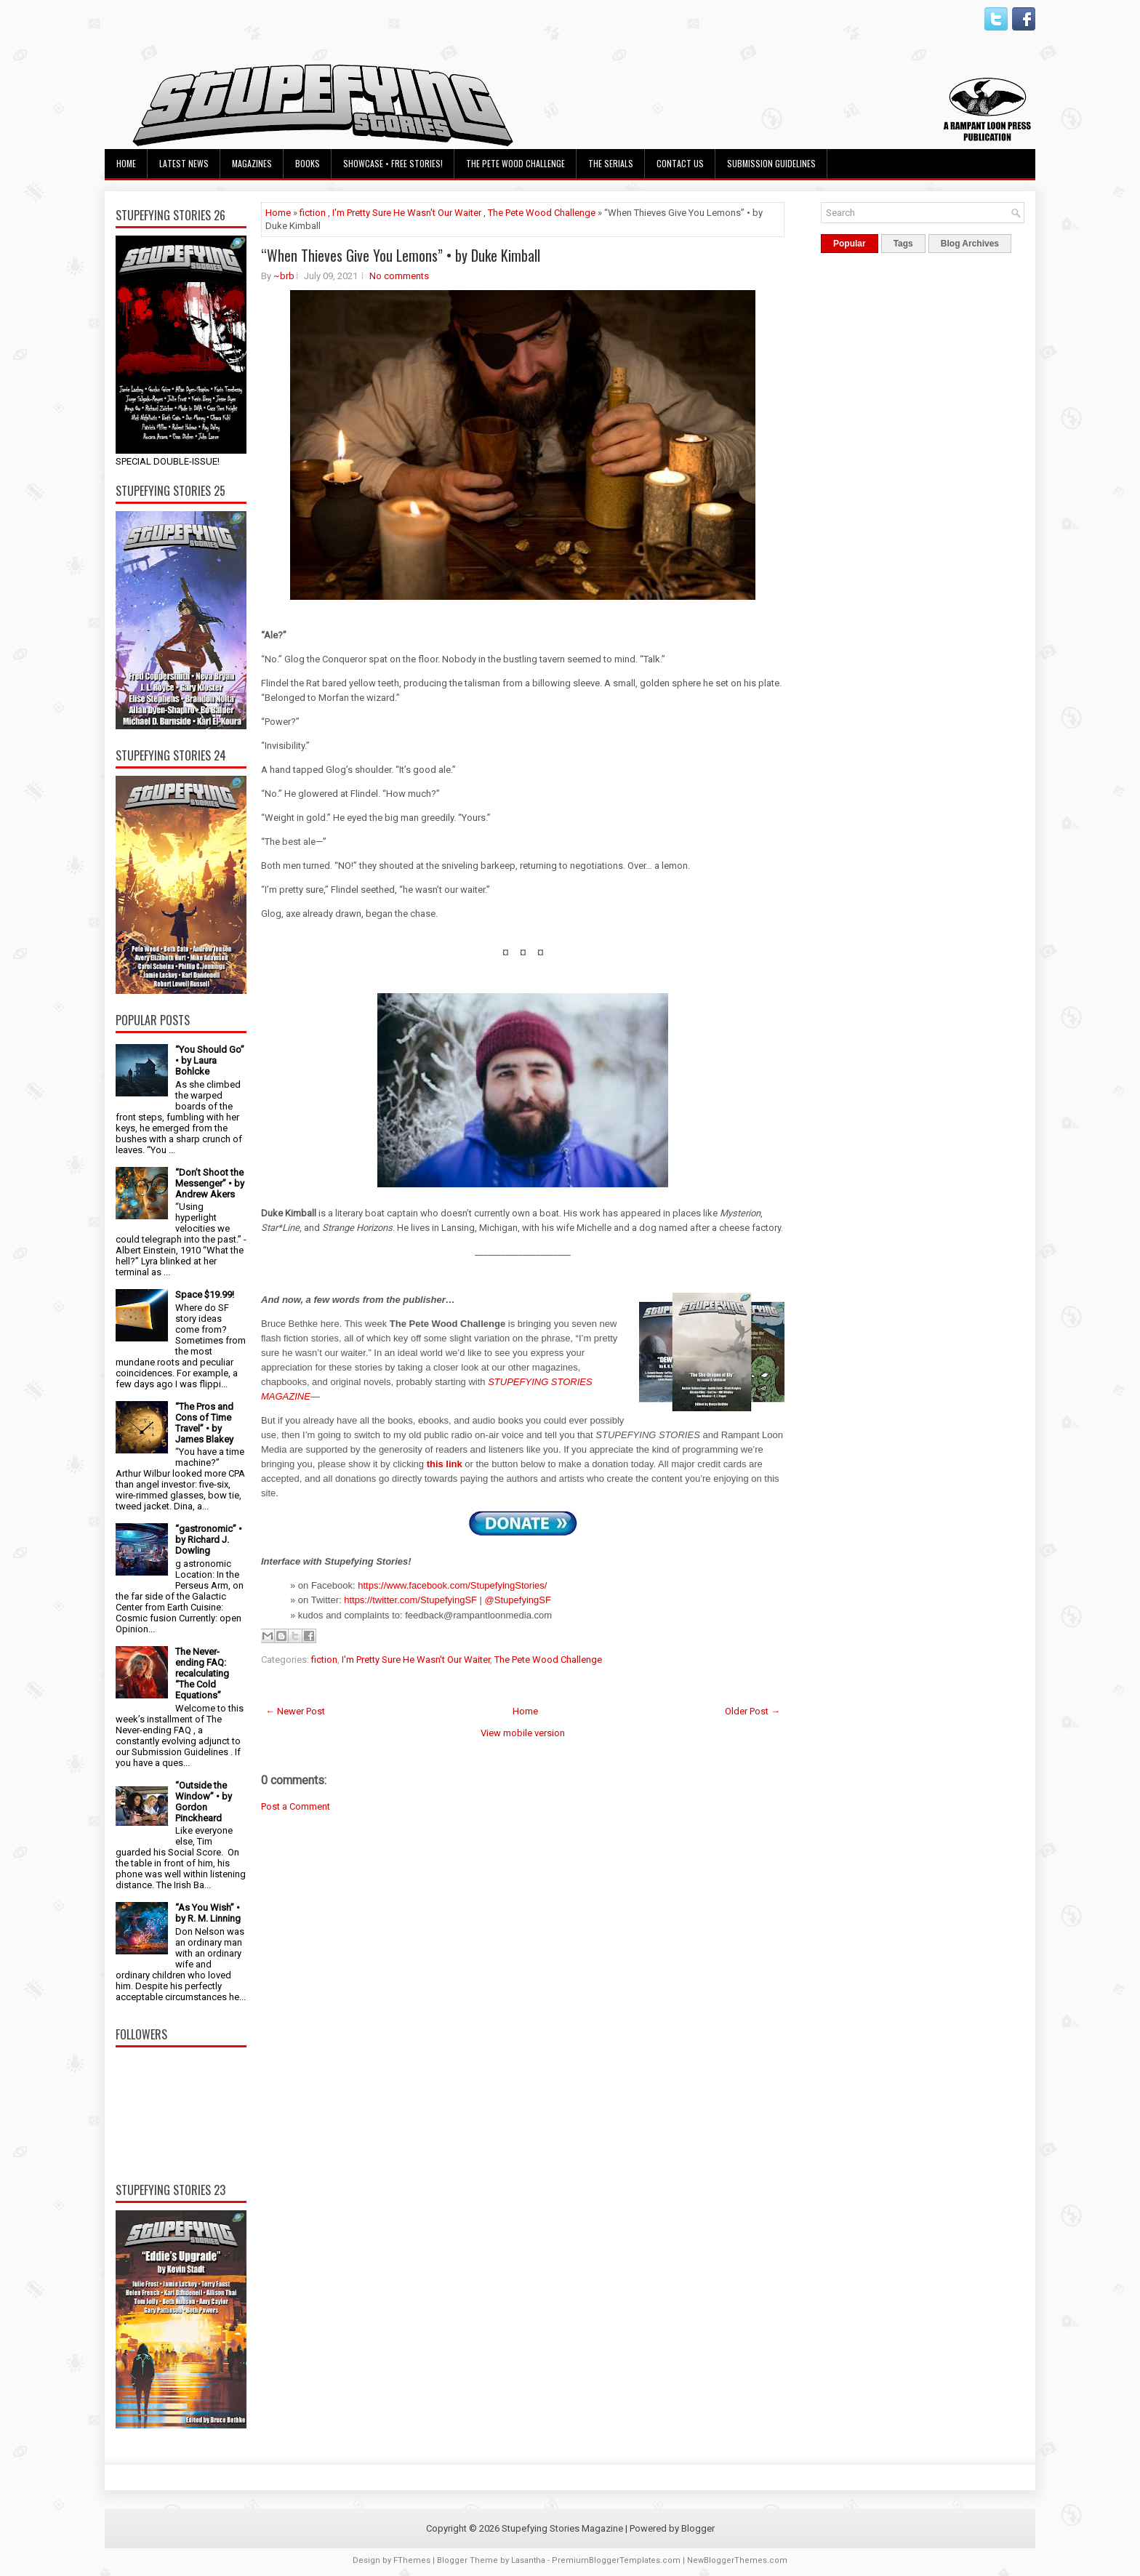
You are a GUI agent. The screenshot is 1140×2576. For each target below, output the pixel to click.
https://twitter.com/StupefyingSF (410, 1599)
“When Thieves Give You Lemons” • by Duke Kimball (400, 255)
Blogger (698, 2528)
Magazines (252, 163)
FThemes (411, 2560)
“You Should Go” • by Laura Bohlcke (209, 1060)
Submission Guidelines (771, 163)
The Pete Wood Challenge (515, 163)
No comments (399, 275)
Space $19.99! (204, 1294)
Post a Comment (295, 1806)
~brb (283, 275)
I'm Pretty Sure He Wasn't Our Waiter (406, 212)
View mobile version (523, 1733)
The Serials (610, 163)
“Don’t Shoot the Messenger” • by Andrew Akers (209, 1183)
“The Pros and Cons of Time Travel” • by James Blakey (204, 1423)
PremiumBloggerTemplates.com (616, 2560)
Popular (849, 243)
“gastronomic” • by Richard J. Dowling (208, 1539)
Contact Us (680, 163)
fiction (313, 212)
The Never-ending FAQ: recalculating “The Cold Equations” (202, 1673)
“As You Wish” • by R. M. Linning (208, 1913)
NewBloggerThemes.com (737, 2560)
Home (126, 163)
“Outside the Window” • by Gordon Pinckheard (203, 1801)
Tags (903, 243)
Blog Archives (970, 243)
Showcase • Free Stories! (393, 163)
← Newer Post (295, 1711)
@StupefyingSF (518, 1599)
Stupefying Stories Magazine (562, 2528)
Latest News (184, 163)
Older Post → (752, 1711)
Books (307, 163)
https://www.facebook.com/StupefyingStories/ (452, 1585)
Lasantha (528, 2560)
